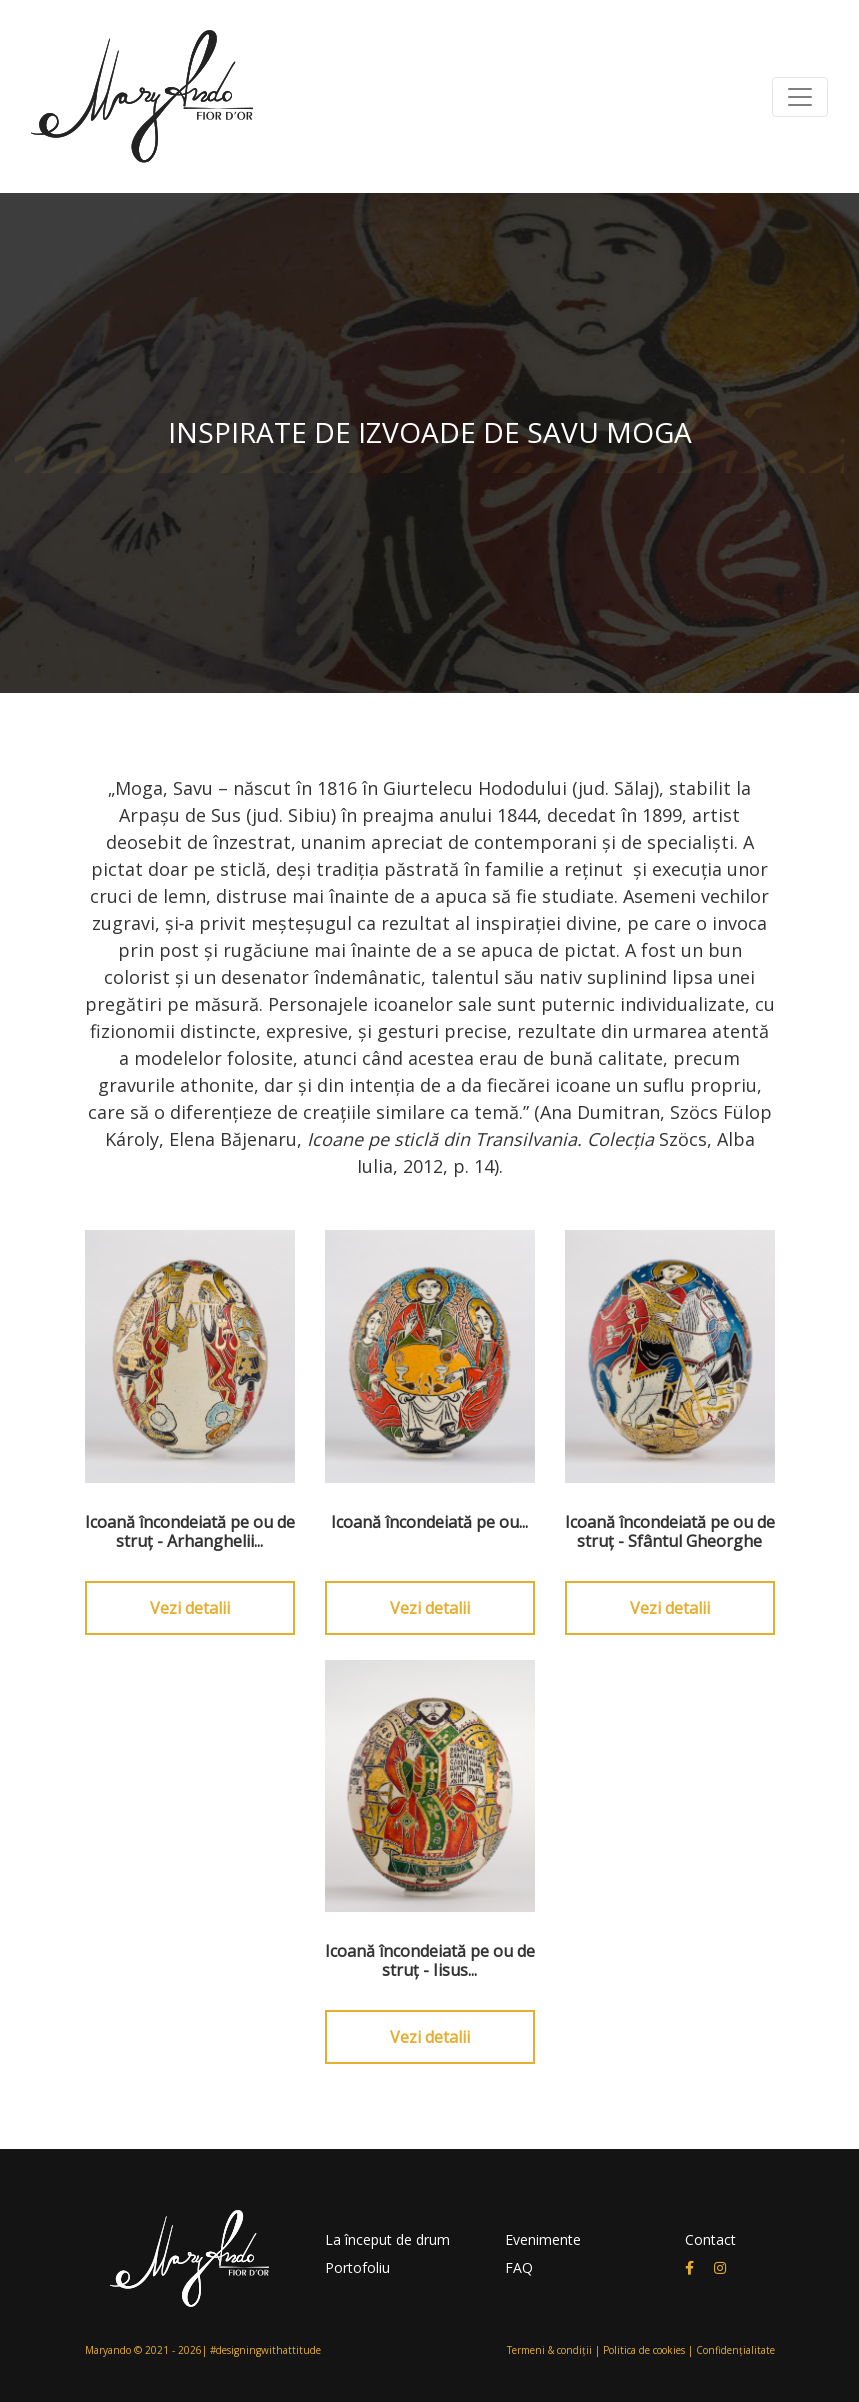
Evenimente (543, 2239)
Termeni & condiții (549, 2350)
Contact (710, 2239)
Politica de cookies (644, 2350)
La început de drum (387, 2239)
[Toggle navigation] (800, 97)
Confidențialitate (735, 2350)
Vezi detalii (190, 1608)
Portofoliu (357, 2267)
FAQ (519, 2267)
